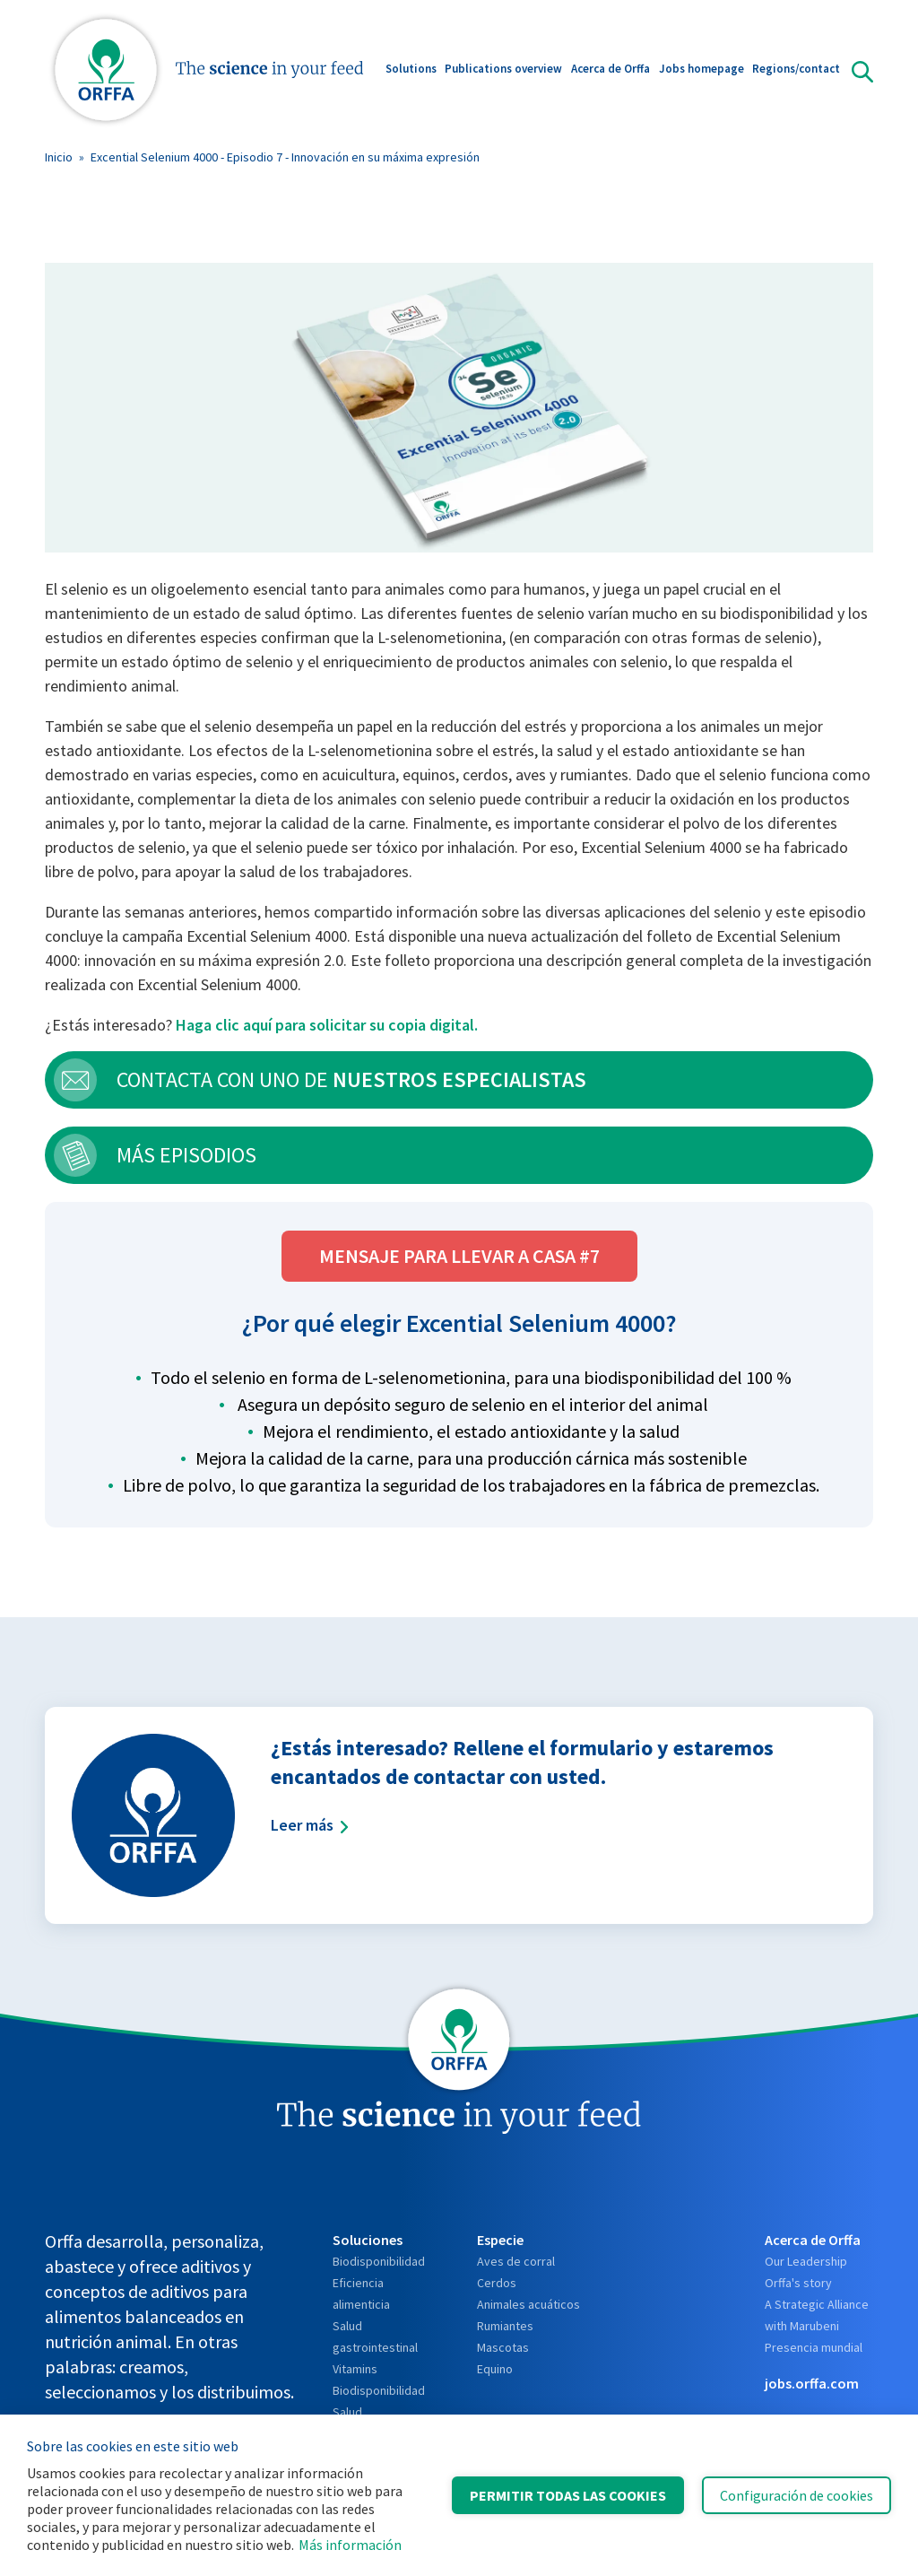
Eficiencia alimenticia (361, 2293)
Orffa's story (798, 2283)
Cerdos (496, 2283)
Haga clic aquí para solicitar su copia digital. (327, 1024)
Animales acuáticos (528, 2304)
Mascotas (503, 2347)
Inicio (59, 157)
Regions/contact (796, 70)
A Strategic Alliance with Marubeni (817, 2315)
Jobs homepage (701, 70)
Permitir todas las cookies (568, 2495)
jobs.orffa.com (812, 2383)
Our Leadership (806, 2261)
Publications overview (503, 70)
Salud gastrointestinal (375, 2336)
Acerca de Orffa (610, 70)
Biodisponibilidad (379, 2261)
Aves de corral (516, 2261)
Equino (495, 2369)
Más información (350, 2545)
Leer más (310, 1825)
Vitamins (355, 2369)
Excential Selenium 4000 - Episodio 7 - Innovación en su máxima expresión (285, 157)
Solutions (411, 70)
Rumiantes (505, 2326)
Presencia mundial (813, 2347)
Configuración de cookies (796, 2495)
